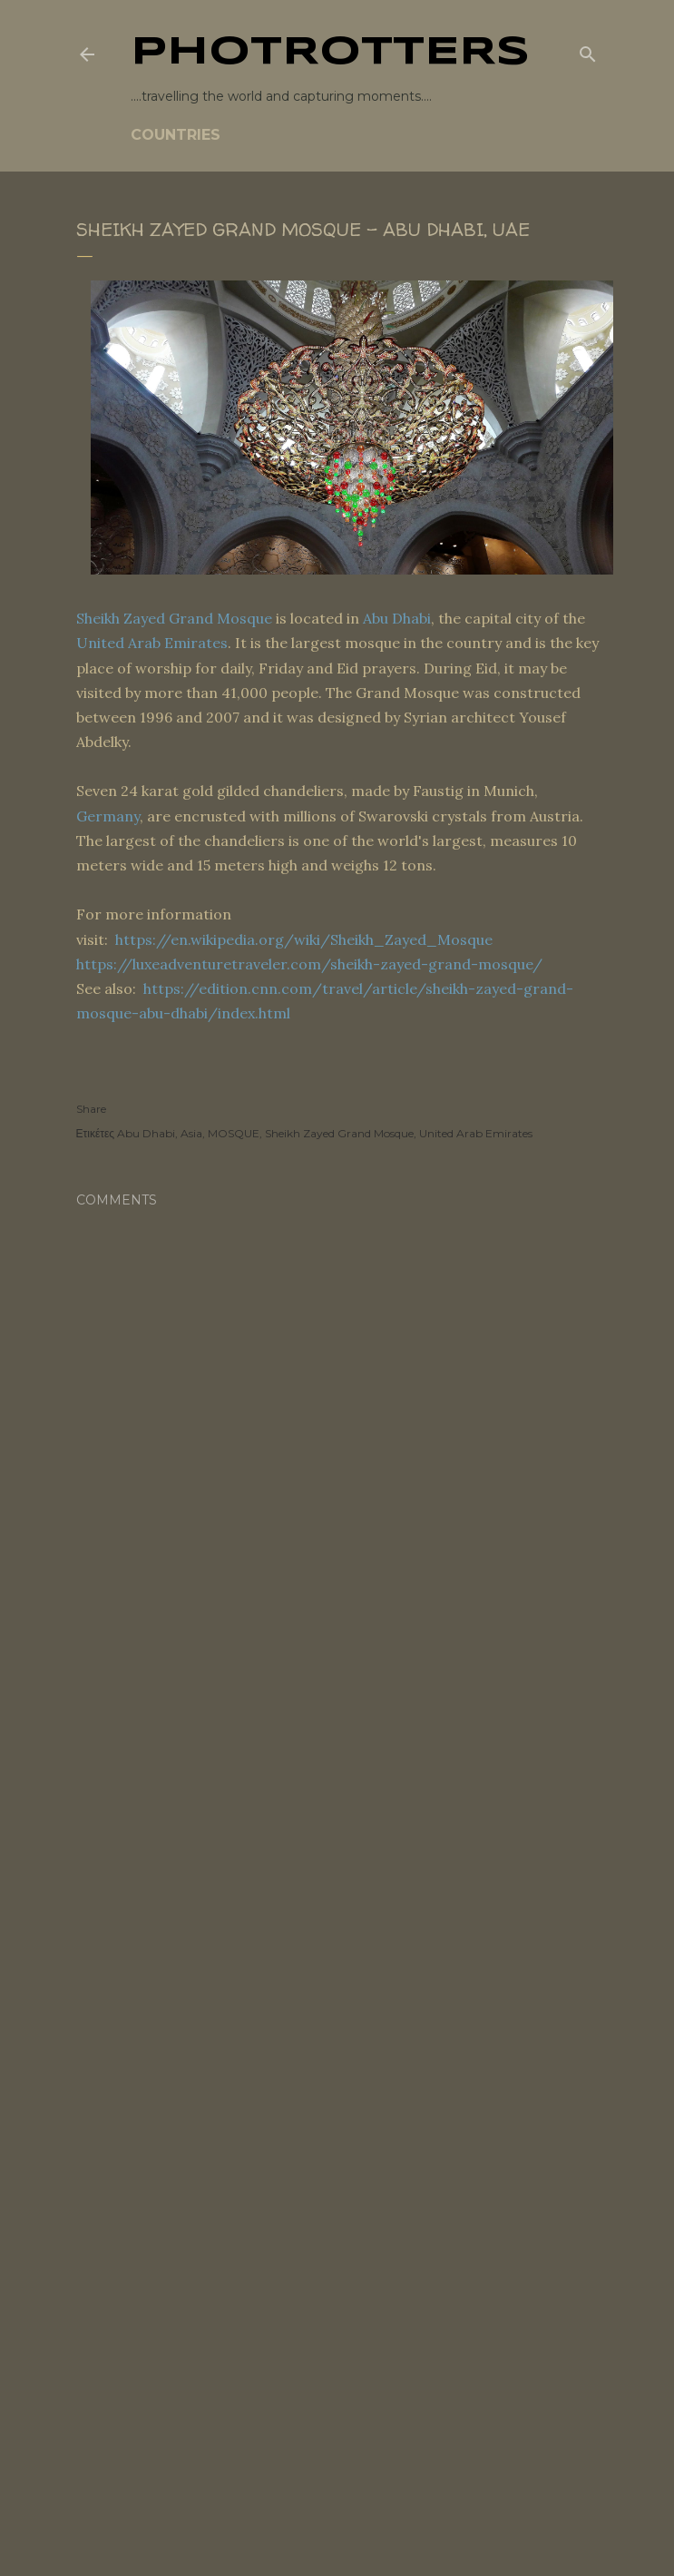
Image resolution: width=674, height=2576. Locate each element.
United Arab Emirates (152, 643)
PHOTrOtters (330, 53)
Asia (191, 1133)
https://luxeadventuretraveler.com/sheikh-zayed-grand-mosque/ (309, 964)
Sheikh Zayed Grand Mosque (174, 618)
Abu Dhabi (397, 618)
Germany (108, 816)
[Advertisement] (337, 1804)
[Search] (588, 51)
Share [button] (91, 1109)
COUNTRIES (175, 134)
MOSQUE (233, 1133)
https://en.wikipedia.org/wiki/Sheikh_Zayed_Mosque (304, 939)
